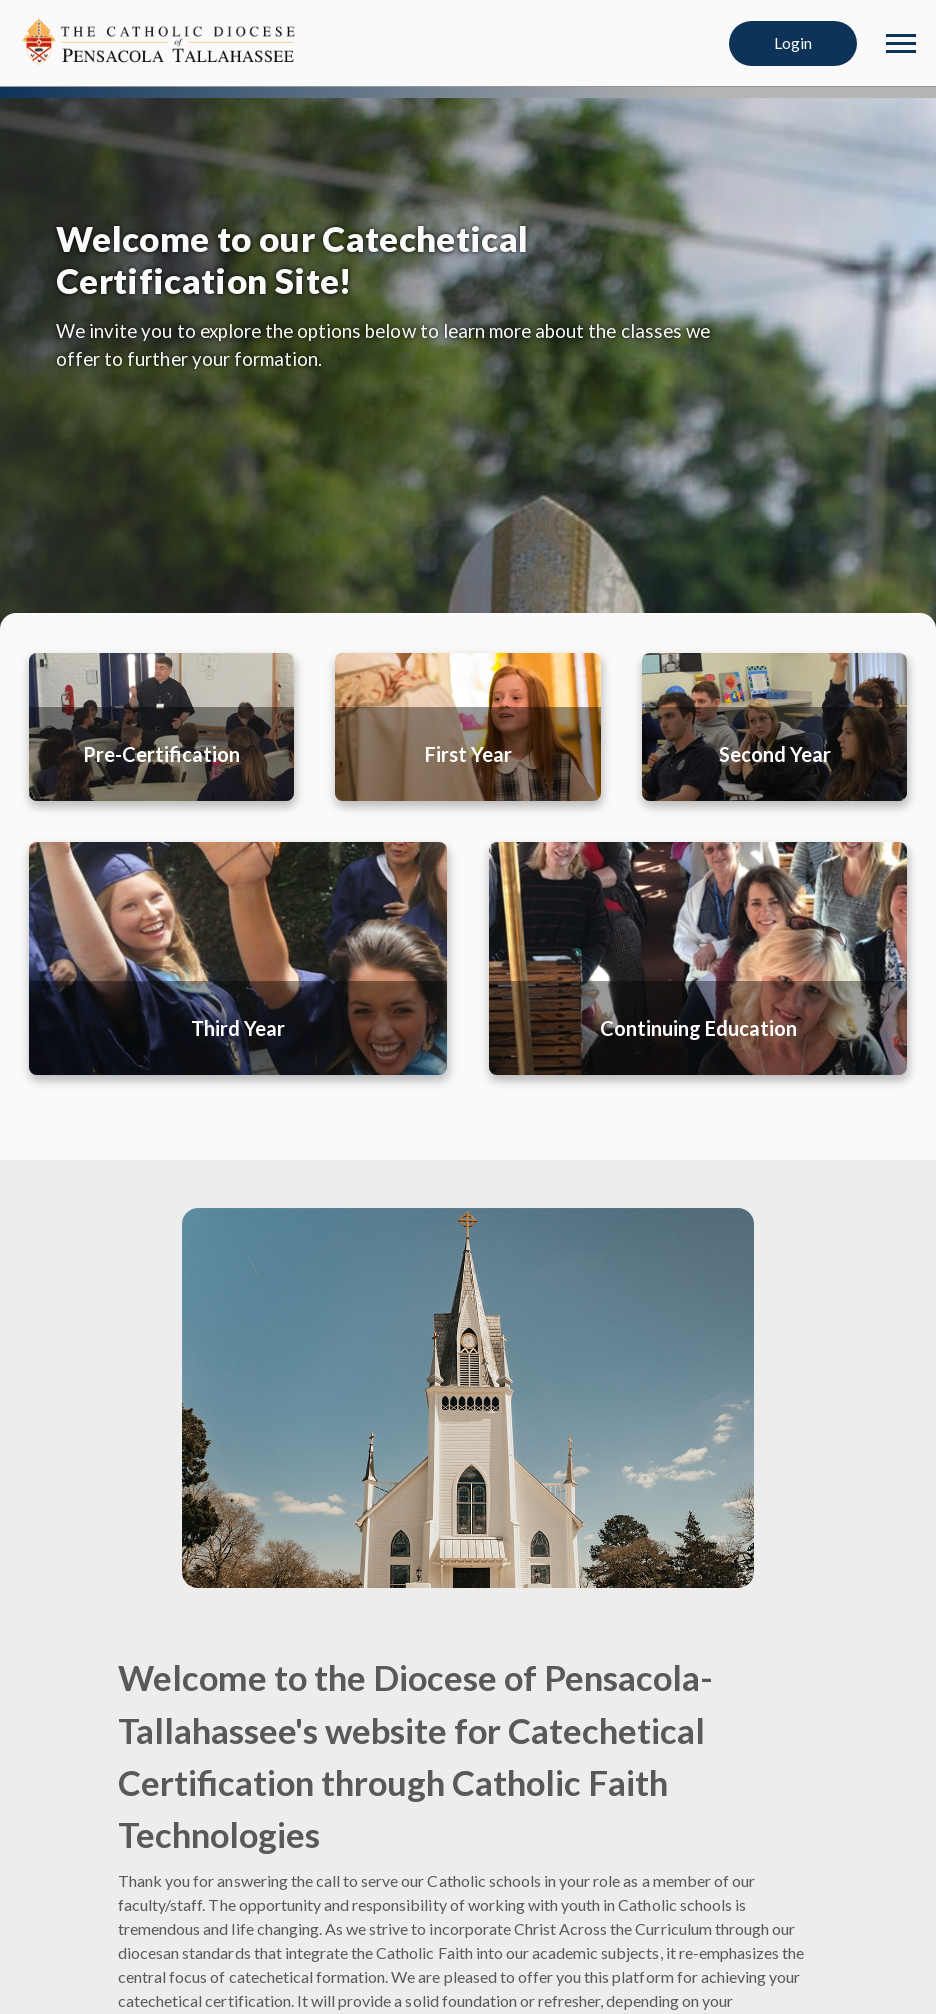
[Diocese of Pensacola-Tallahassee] (160, 40)
